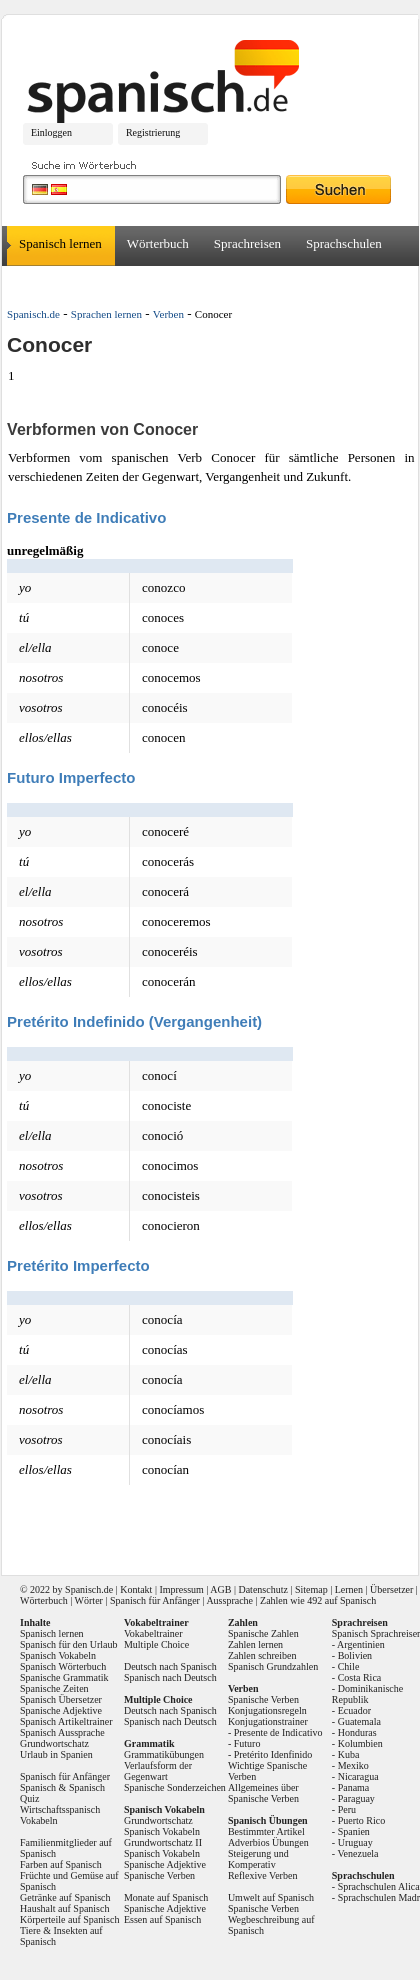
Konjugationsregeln (267, 1710)
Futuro (247, 1743)
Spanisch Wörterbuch (63, 1666)
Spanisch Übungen (268, 1820)
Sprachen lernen (106, 314)
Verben (168, 314)
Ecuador (354, 1710)
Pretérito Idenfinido (273, 1754)
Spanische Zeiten (54, 1688)
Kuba (349, 1754)
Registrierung (153, 132)
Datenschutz (262, 1589)
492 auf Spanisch (341, 1600)
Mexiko (353, 1765)
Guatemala (359, 1721)
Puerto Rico (362, 1820)
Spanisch (83, 1589)
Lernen (349, 1589)
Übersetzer (47, 283)
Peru (347, 1809)
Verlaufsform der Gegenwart (158, 1771)
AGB (220, 1589)
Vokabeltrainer (153, 1633)
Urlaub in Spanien (56, 1754)
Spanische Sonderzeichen (175, 1787)
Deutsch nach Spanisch (170, 1666)
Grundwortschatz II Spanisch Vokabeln (163, 1848)
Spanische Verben (159, 1875)
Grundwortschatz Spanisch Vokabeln (162, 1826)
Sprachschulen (344, 243)
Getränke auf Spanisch (65, 1897)
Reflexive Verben (263, 1875)
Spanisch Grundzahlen (273, 1666)
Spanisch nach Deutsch (170, 1677)
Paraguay (356, 1798)
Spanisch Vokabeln (58, 1655)
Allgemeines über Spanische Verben (263, 1793)
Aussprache (229, 1600)
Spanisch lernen (60, 243)
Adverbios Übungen (268, 1842)
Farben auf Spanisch (61, 1864)
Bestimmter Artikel (266, 1831)
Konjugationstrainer (268, 1721)
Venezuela (357, 1853)
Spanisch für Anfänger (155, 1600)
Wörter (89, 1600)
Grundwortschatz (54, 1743)
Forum (117, 283)
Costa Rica (360, 1677)
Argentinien (361, 1644)
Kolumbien (360, 1743)
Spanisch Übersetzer (61, 1699)
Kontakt (136, 1589)
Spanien (354, 1831)
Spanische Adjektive (61, 1710)
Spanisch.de (33, 314)
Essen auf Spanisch (162, 1919)
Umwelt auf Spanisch (271, 1897)
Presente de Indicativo (278, 1732)
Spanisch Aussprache (62, 1732)
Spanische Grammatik (64, 1677)
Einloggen (51, 132)
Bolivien (355, 1655)
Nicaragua (358, 1776)
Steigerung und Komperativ (258, 1859)
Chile (349, 1666)
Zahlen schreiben (262, 1655)
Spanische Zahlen (263, 1633)
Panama (354, 1787)
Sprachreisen (247, 243)
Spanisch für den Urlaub (68, 1644)
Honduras (357, 1732)
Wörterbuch (158, 243)
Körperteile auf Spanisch (69, 1919)
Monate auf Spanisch (166, 1897)
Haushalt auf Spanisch (64, 1908)
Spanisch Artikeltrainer (66, 1721)
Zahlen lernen (255, 1644)
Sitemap (311, 1589)
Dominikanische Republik (367, 1694)
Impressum (181, 1589)
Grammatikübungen (164, 1754)
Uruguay (355, 1842)
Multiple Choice (156, 1644)
